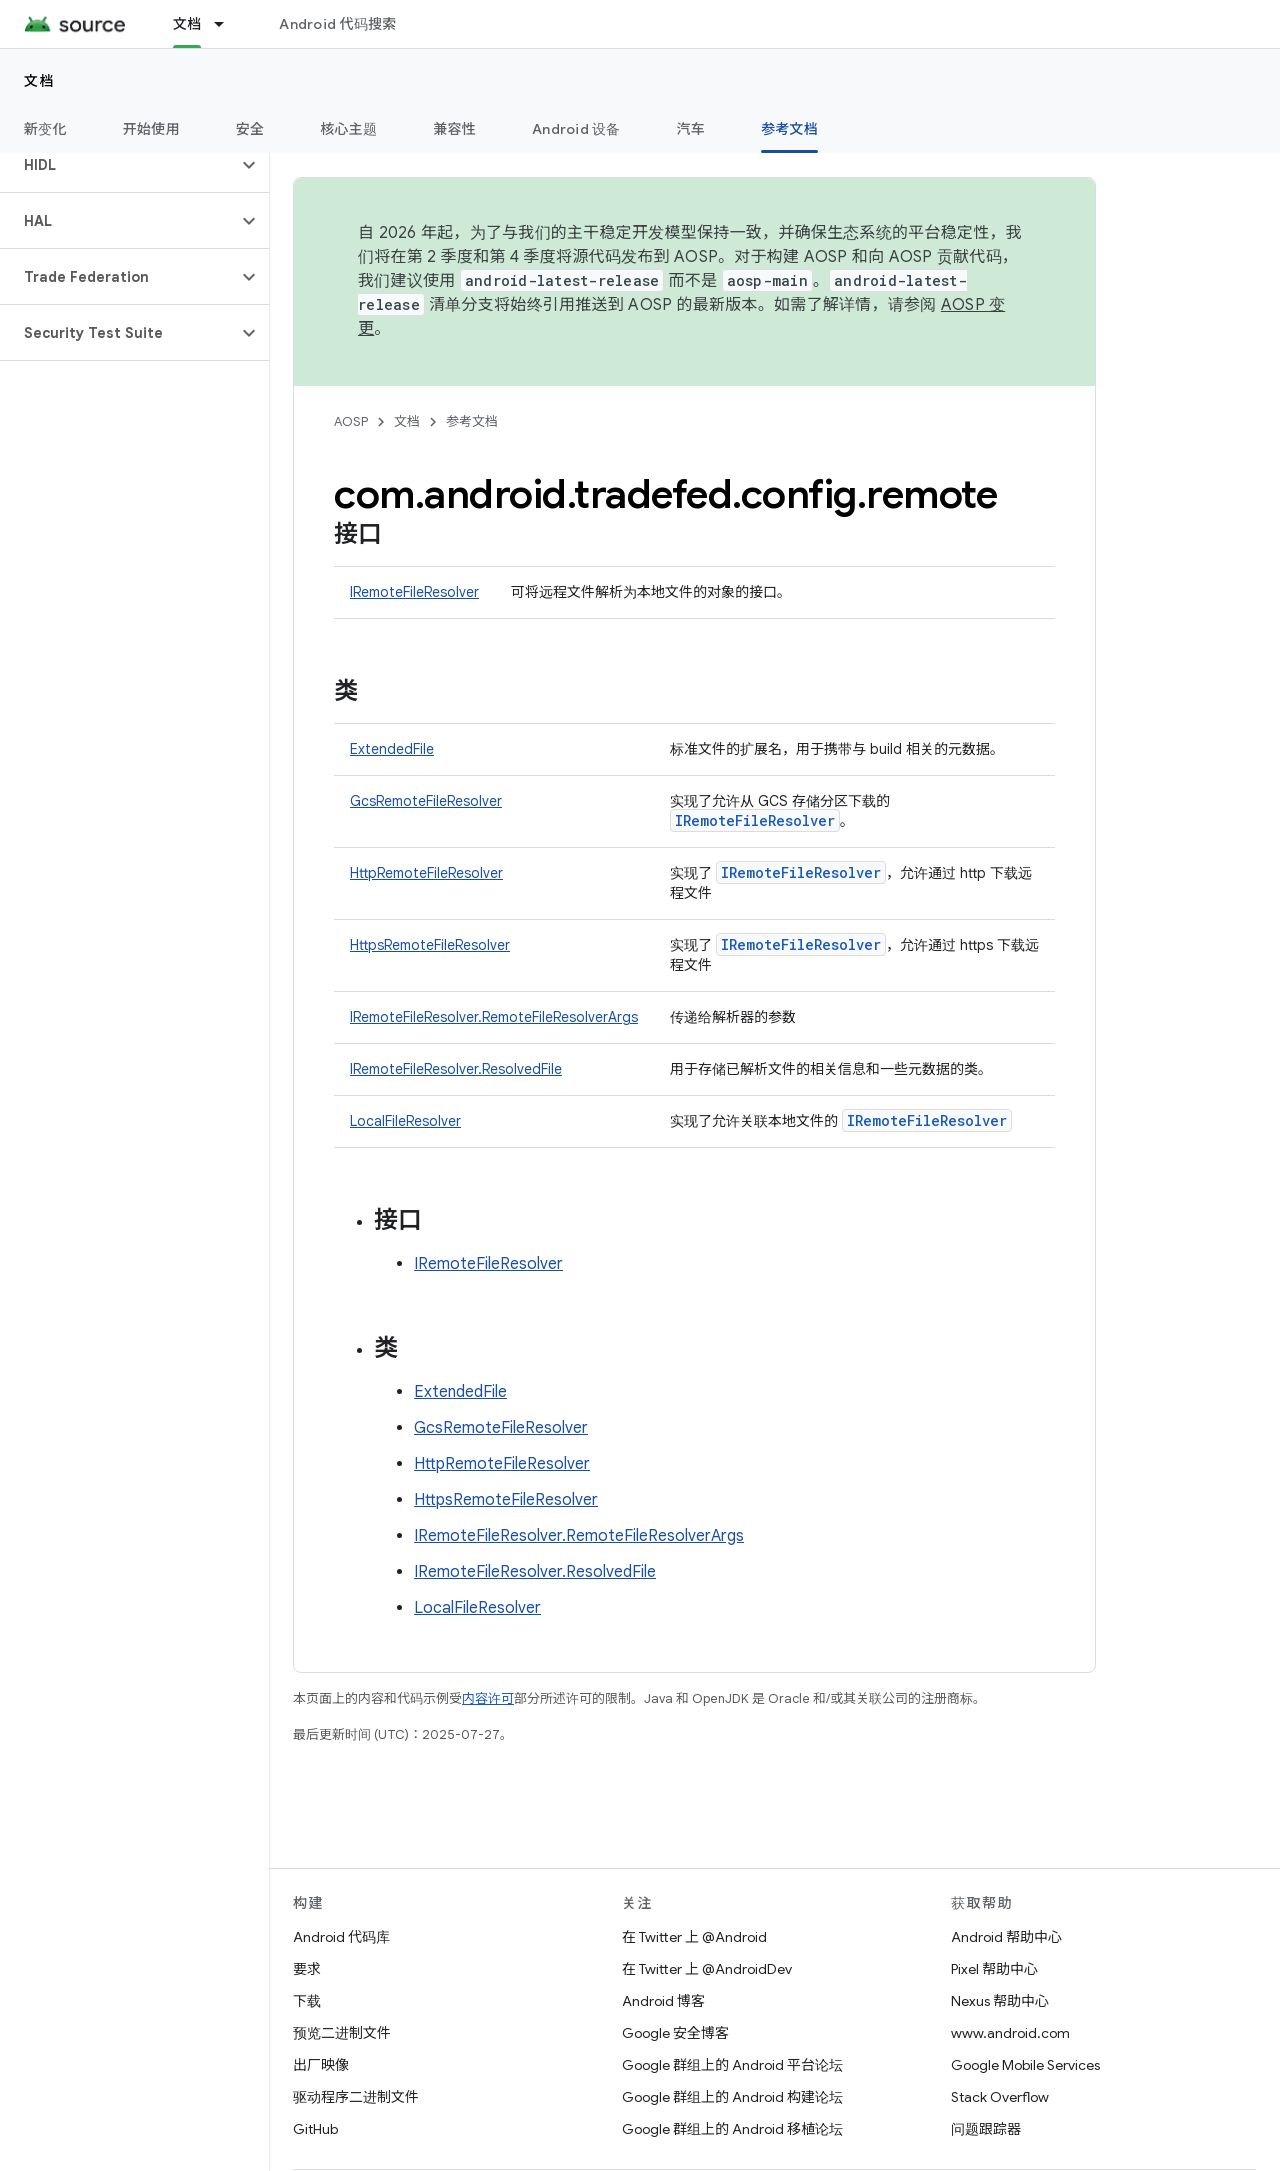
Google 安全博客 (675, 2033)
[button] (118, 165)
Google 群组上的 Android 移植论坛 (732, 2129)
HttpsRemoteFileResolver (430, 945)
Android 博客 (663, 2001)
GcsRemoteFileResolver (426, 801)
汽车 (691, 129)
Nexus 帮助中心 (1000, 2001)
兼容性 (454, 129)
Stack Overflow (1000, 2097)
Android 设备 (576, 129)
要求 (307, 1969)
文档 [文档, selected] (187, 24)
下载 (307, 2001)
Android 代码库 (341, 1937)
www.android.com (1010, 2033)
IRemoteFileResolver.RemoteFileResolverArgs (494, 1017)
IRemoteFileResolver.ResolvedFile (456, 1069)
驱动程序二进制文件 (356, 2097)
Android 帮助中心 (1006, 1937)
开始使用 (151, 129)
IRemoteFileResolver (414, 592)
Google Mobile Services (1025, 2065)
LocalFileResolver (405, 1121)
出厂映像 (321, 2065)
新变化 (45, 129)
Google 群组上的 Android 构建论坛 (732, 2097)
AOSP (351, 421)
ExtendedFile (392, 749)
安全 (250, 129)
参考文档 (472, 421)
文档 (39, 81)
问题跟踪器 (986, 2129)
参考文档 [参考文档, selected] (789, 129)
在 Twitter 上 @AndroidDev (707, 1969)
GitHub (315, 2129)
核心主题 (348, 129)
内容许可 (488, 1698)
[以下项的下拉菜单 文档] (228, 24)
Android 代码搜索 (337, 24)
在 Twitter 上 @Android (694, 1937)
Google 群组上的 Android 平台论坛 (732, 2065)
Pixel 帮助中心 (994, 1969)
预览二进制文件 (342, 2033)
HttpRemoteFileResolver (426, 873)
